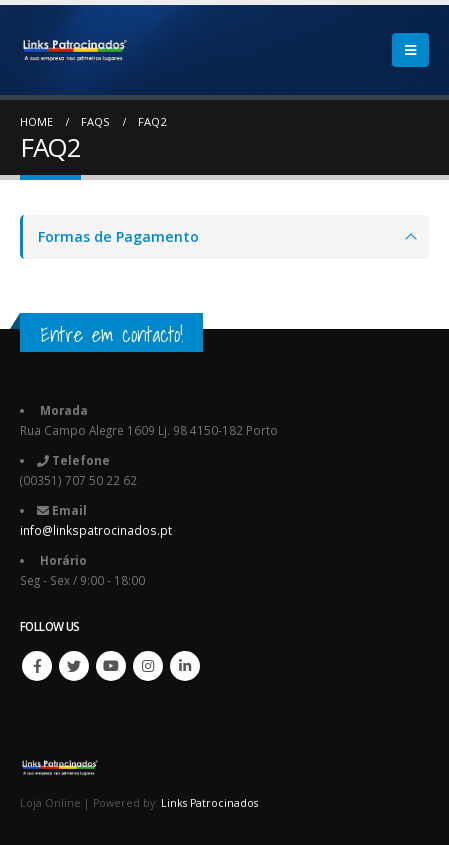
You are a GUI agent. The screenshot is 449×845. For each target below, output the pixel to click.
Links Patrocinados (209, 803)
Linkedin (185, 666)
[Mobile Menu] (410, 50)
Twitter (74, 666)
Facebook (37, 666)
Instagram (148, 666)
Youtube (111, 666)
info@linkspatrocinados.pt (96, 530)
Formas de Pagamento (118, 236)
